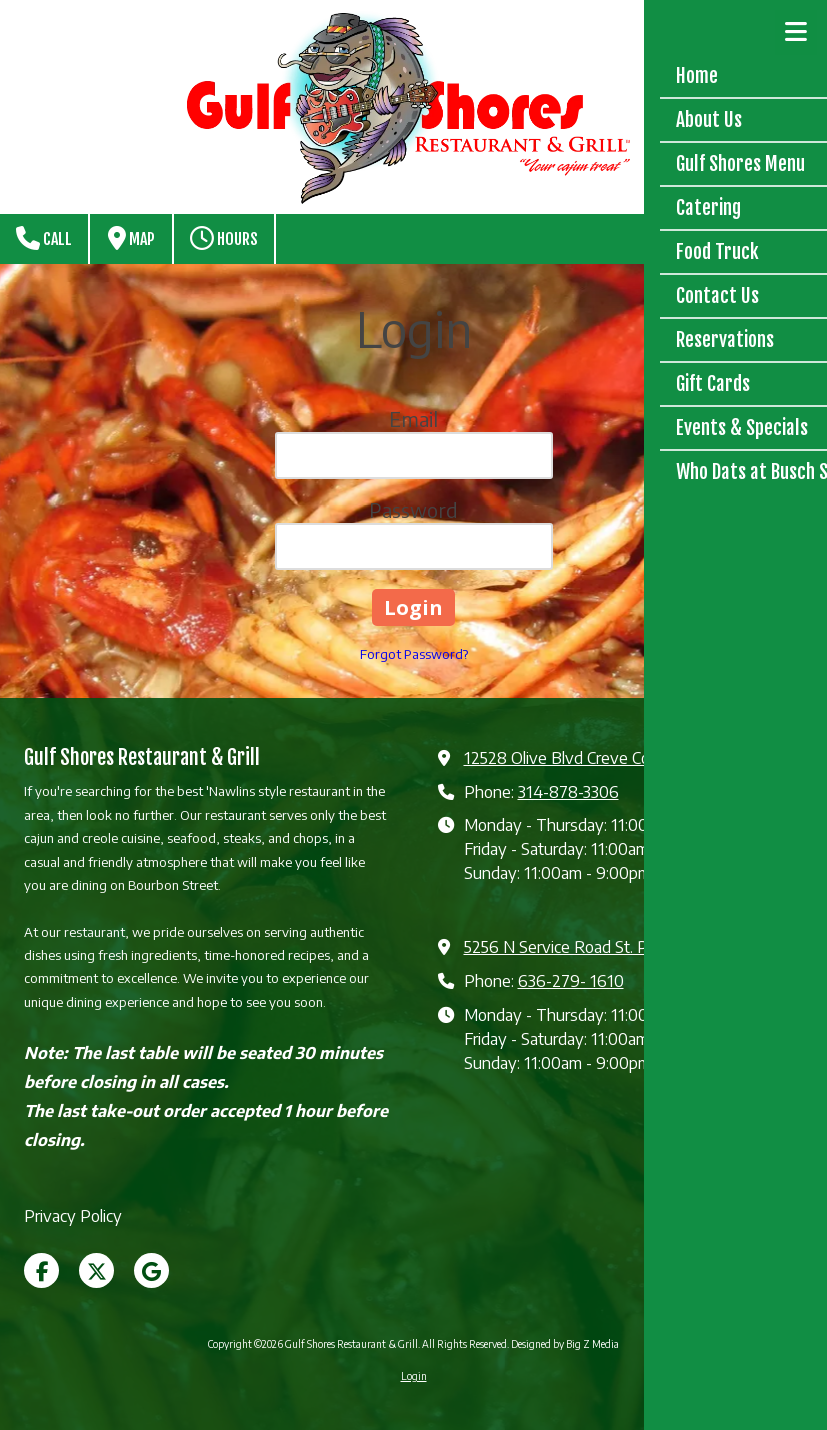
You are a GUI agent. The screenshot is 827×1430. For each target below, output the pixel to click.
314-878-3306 (568, 791)
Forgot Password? (414, 654)
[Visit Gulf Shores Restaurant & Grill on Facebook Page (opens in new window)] (41, 1270)
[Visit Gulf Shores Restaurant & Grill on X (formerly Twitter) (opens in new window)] (96, 1270)
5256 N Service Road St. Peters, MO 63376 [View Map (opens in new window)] (616, 946)
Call (44, 238)
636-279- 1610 (571, 980)
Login (414, 1376)
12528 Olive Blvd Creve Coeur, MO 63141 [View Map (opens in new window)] (608, 757)
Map (131, 238)
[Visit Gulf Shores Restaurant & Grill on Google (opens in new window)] (151, 1270)
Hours (224, 238)
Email (413, 418)
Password (413, 509)
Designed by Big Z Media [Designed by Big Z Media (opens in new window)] (565, 1344)
